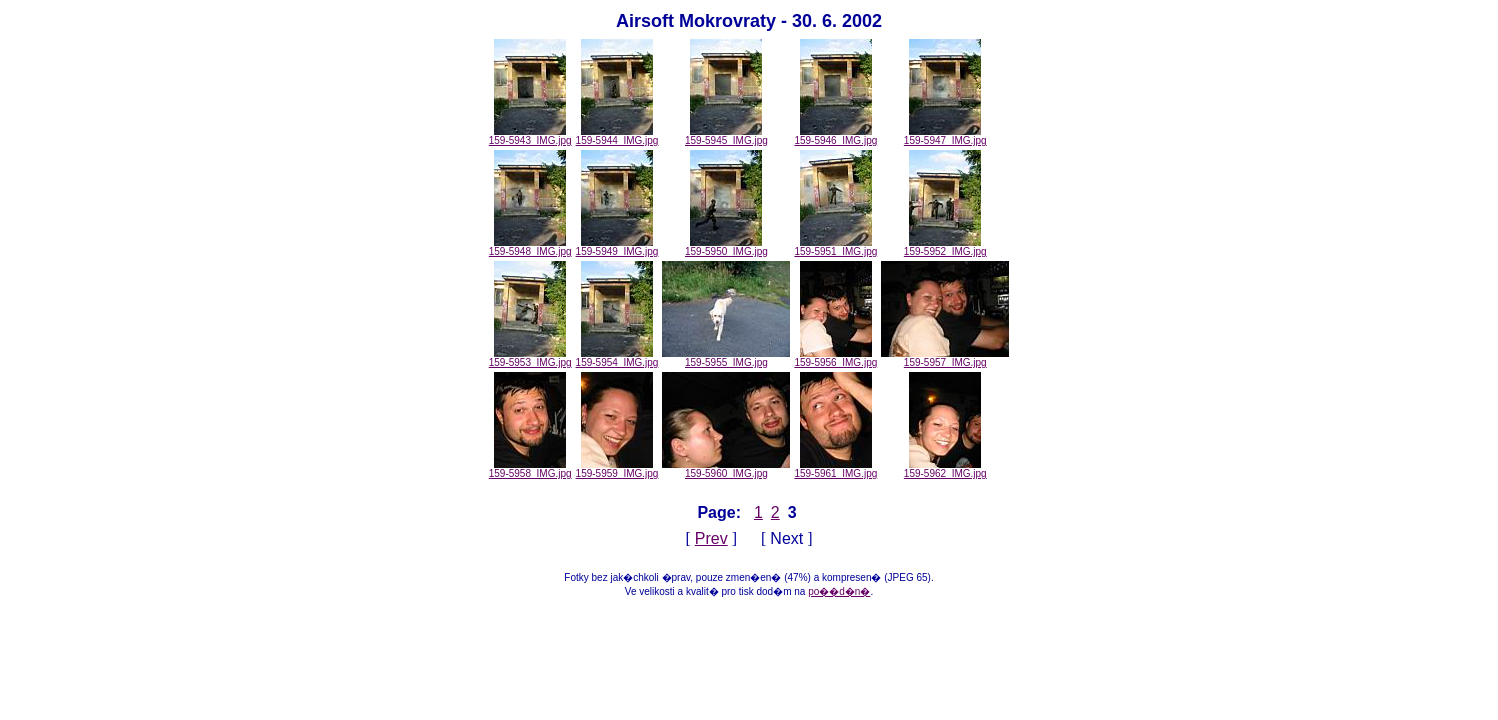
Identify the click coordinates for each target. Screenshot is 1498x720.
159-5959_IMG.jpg (617, 469)
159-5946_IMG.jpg (835, 136)
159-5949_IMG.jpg (617, 247)
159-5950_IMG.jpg (726, 247)
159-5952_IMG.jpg (945, 247)
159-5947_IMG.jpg (945, 136)
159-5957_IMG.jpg (945, 358)
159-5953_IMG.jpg (530, 358)
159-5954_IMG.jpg (617, 358)
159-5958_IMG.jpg (530, 469)
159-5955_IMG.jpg (726, 358)
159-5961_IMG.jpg (835, 469)
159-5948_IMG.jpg (530, 247)
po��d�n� (839, 591)
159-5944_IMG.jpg (617, 136)
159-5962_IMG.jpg (945, 469)
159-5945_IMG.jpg (726, 136)
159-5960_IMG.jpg (726, 469)
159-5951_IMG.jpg (835, 247)
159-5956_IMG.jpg (835, 358)
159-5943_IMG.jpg (530, 136)
